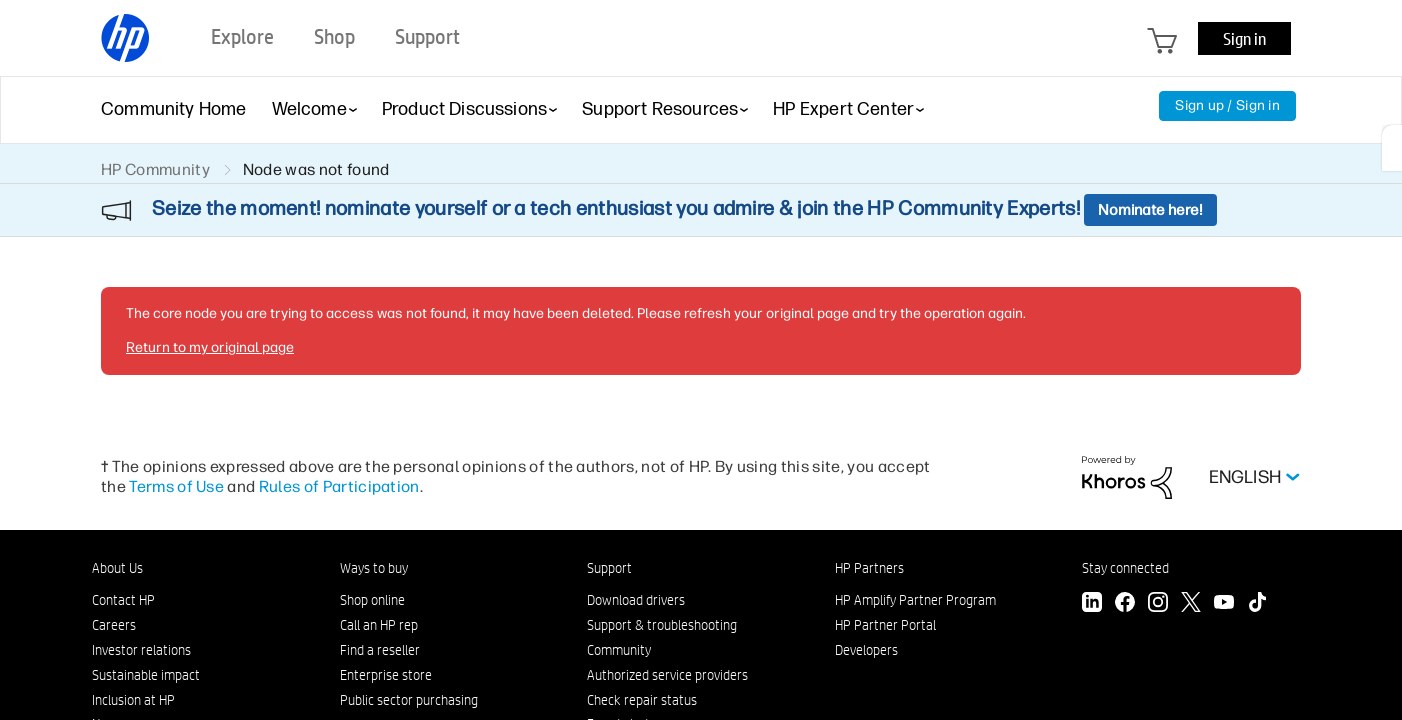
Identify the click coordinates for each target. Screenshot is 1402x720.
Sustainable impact (146, 675)
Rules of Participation (339, 486)
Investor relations (141, 650)
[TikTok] (1257, 604)
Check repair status (642, 700)
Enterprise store (386, 675)
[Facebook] (1125, 604)
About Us (117, 568)
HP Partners (869, 568)
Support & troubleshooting (662, 625)
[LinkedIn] (1092, 604)
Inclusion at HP (133, 700)
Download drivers (636, 600)
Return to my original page (210, 347)
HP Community (155, 169)
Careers (114, 625)
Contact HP (123, 600)
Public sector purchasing (409, 700)
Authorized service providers (667, 675)
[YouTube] (1224, 604)
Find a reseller (380, 650)
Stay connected (1125, 568)
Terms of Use (176, 486)
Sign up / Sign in (1227, 105)
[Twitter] (1191, 604)
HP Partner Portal (885, 625)
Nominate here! (1150, 210)
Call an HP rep (379, 625)
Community (619, 650)
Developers (866, 650)
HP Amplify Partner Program (915, 600)
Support (609, 568)
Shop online (372, 600)
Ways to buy (374, 568)
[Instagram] (1158, 604)
